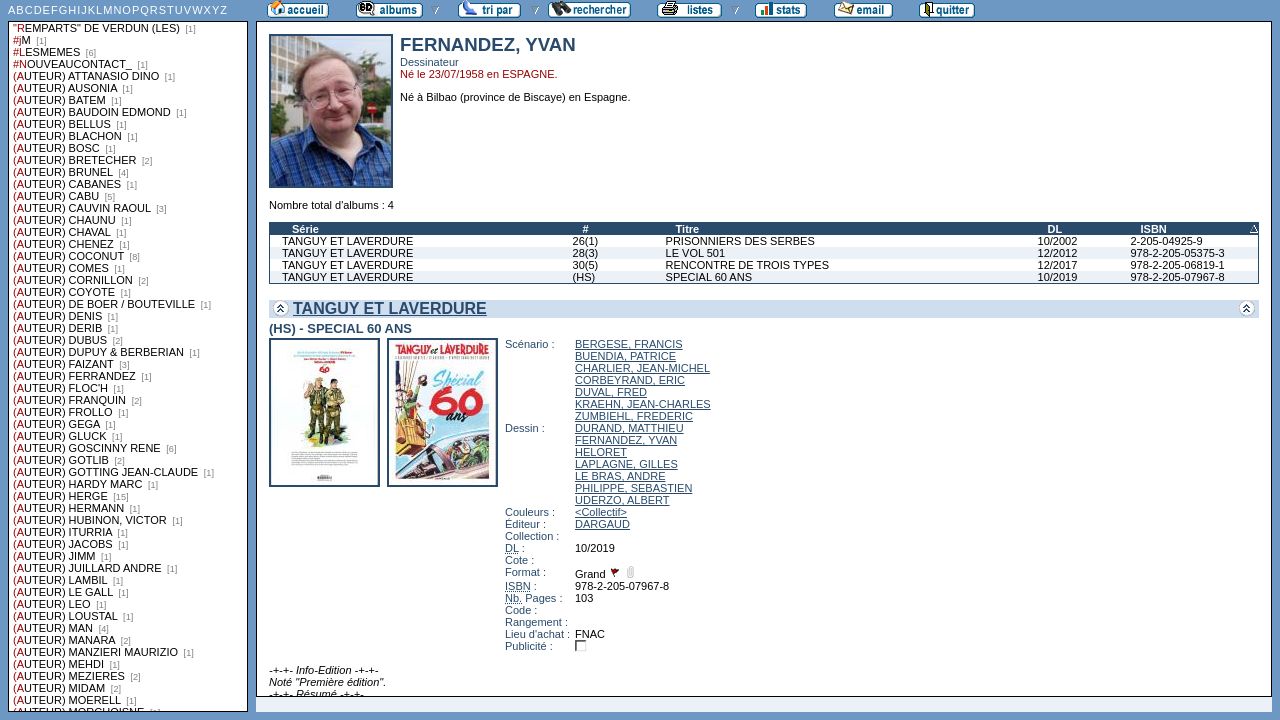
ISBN (1153, 229)
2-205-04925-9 (1166, 241)
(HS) (584, 277)
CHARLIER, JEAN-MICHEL (642, 368)
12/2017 (1058, 265)
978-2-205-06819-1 (1177, 265)
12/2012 (1058, 253)
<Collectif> (601, 512)
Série (305, 229)
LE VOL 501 (696, 253)
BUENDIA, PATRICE (625, 356)
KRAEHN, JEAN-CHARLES (643, 404)
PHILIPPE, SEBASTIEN (633, 488)
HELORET (601, 452)
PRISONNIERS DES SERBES (740, 241)
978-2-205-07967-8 (1177, 277)
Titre (688, 229)
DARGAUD (602, 524)
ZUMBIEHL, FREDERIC (634, 416)
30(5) (586, 265)
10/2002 (1058, 241)
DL (1055, 229)
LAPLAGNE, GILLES (626, 464)
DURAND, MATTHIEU (629, 428)
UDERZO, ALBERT (622, 500)
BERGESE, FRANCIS (629, 344)
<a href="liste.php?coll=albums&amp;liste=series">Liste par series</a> (128, 356)
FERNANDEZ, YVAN (626, 440)
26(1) (586, 241)
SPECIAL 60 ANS (709, 277)
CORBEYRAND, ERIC (630, 380)
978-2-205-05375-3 (1177, 253)
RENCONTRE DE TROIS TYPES (747, 265)
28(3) (586, 253)
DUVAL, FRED (611, 392)
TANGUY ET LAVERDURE (347, 241)
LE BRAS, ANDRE (620, 476)
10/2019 (1058, 277)
